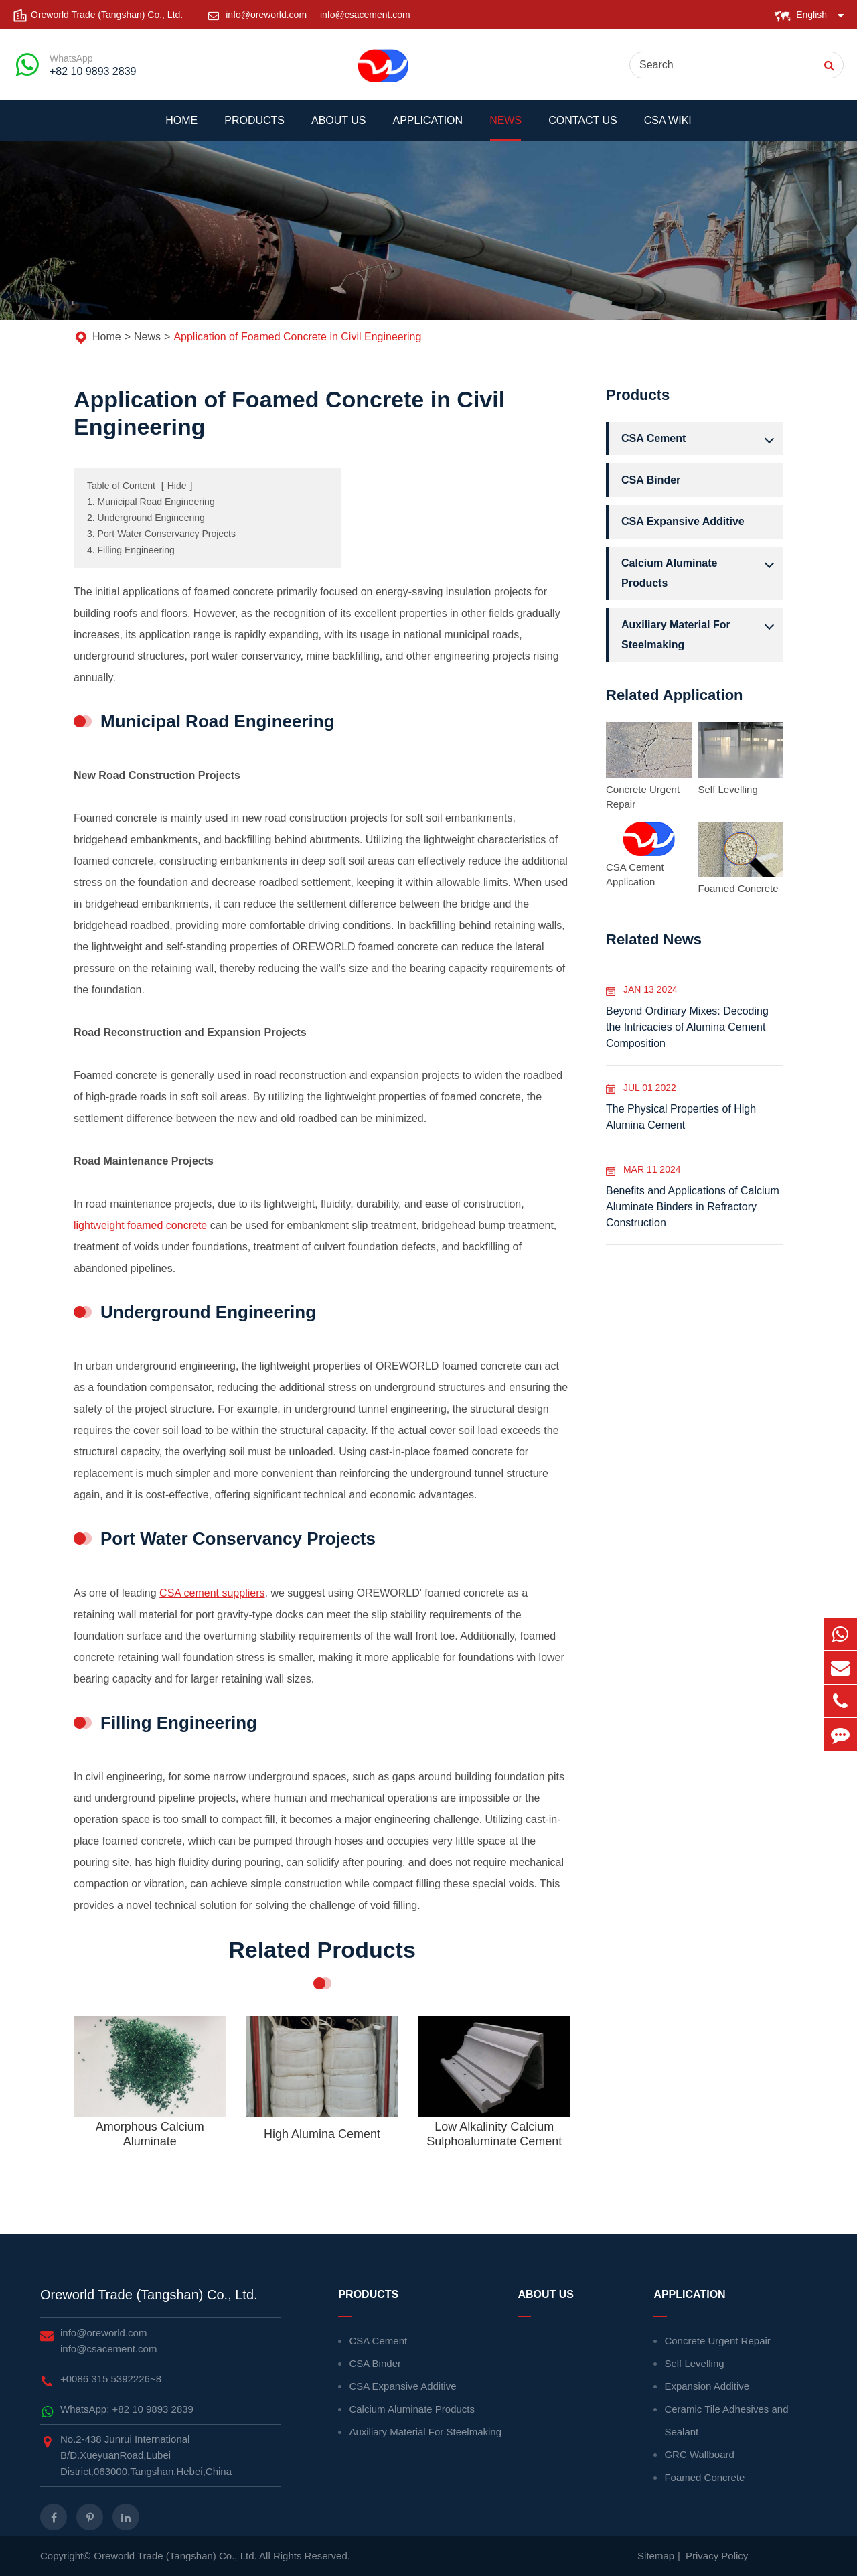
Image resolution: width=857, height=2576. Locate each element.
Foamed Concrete (738, 888)
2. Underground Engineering (146, 517)
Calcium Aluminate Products (701, 571)
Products (254, 128)
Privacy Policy (717, 2555)
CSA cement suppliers (211, 1593)
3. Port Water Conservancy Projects (161, 533)
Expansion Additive (706, 2386)
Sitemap (655, 2555)
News (505, 128)
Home (181, 128)
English (811, 14)
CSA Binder (650, 480)
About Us (338, 128)
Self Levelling (728, 789)
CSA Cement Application (635, 874)
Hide (177, 485)
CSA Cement (701, 439)
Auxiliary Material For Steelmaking (701, 632)
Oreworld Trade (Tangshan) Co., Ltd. (149, 2294)
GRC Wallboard (699, 2454)
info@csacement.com (365, 14)
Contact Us (582, 128)
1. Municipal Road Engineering (151, 501)
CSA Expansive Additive (683, 521)
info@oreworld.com (267, 14)
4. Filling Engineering (131, 550)
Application (428, 128)
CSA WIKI (668, 128)
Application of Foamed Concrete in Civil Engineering (297, 336)
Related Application (674, 695)
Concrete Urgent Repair (643, 797)
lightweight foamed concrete (140, 1225)
